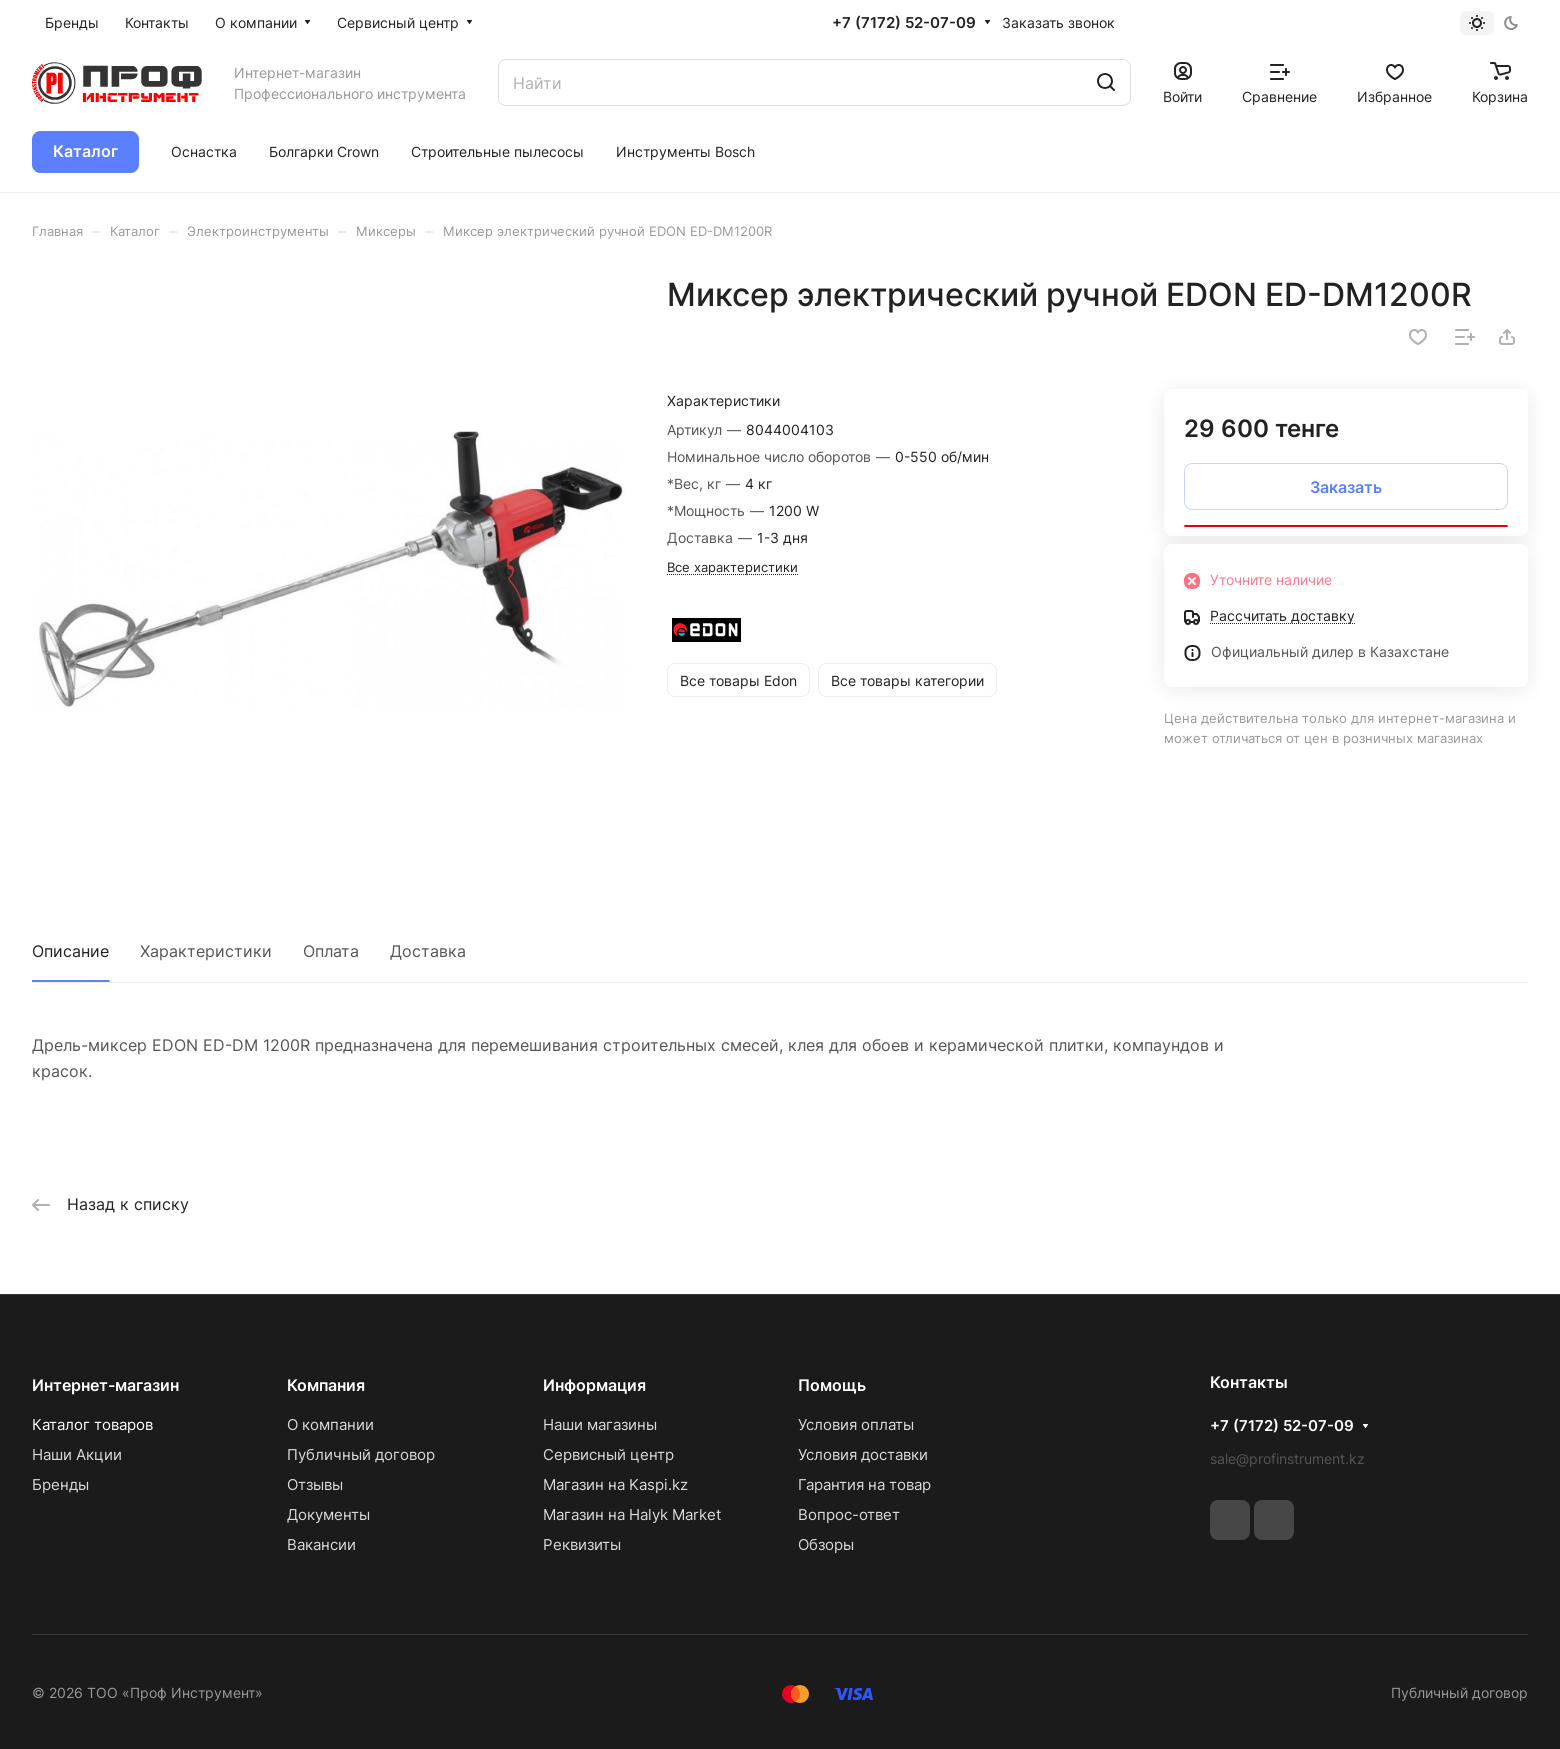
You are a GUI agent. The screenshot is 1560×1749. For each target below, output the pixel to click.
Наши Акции (77, 1454)
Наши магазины (600, 1424)
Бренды (60, 1484)
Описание (70, 951)
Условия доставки (863, 1454)
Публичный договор (361, 1454)
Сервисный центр (608, 1454)
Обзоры (826, 1544)
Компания (326, 1385)
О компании (330, 1424)
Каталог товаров (92, 1424)
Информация (594, 1385)
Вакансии (321, 1544)
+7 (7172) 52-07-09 (904, 23)
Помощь (832, 1385)
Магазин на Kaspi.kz (615, 1484)
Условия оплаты (856, 1424)
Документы (328, 1514)
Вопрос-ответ (849, 1514)
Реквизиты (582, 1544)
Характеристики (206, 951)
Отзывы (315, 1484)
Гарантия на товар (864, 1484)
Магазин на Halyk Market (632, 1514)
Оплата (331, 951)
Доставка (428, 951)
